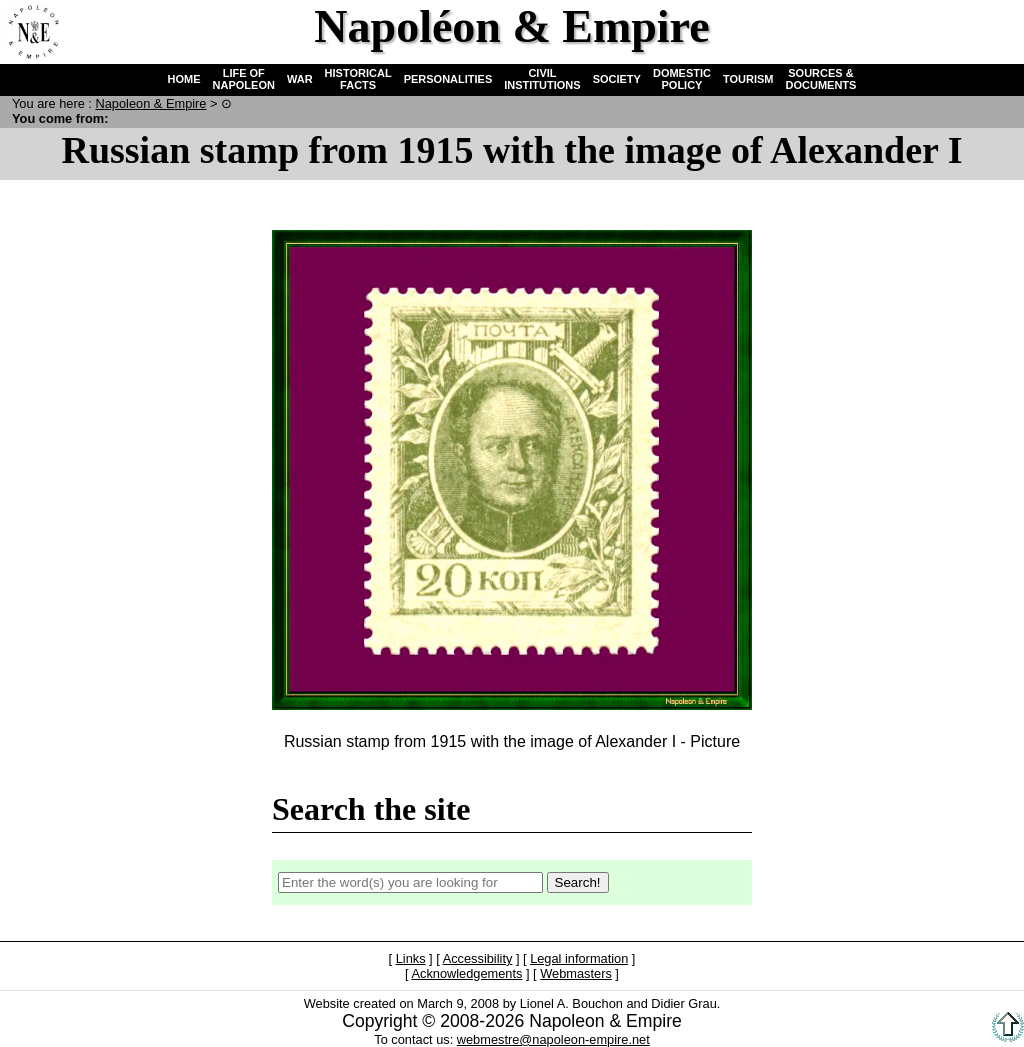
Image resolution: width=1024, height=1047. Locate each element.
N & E (150, 103)
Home (31, 31)
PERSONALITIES (448, 79)
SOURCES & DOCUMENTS (821, 79)
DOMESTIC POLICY (682, 79)
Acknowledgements (466, 973)
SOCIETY (617, 79)
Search (930, 31)
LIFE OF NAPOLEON (244, 79)
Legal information (579, 958)
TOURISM (748, 79)
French (991, 31)
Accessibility (478, 958)
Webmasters (576, 973)
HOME (184, 79)
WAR (300, 79)
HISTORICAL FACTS (358, 79)
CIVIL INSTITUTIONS (542, 79)
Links (411, 958)
